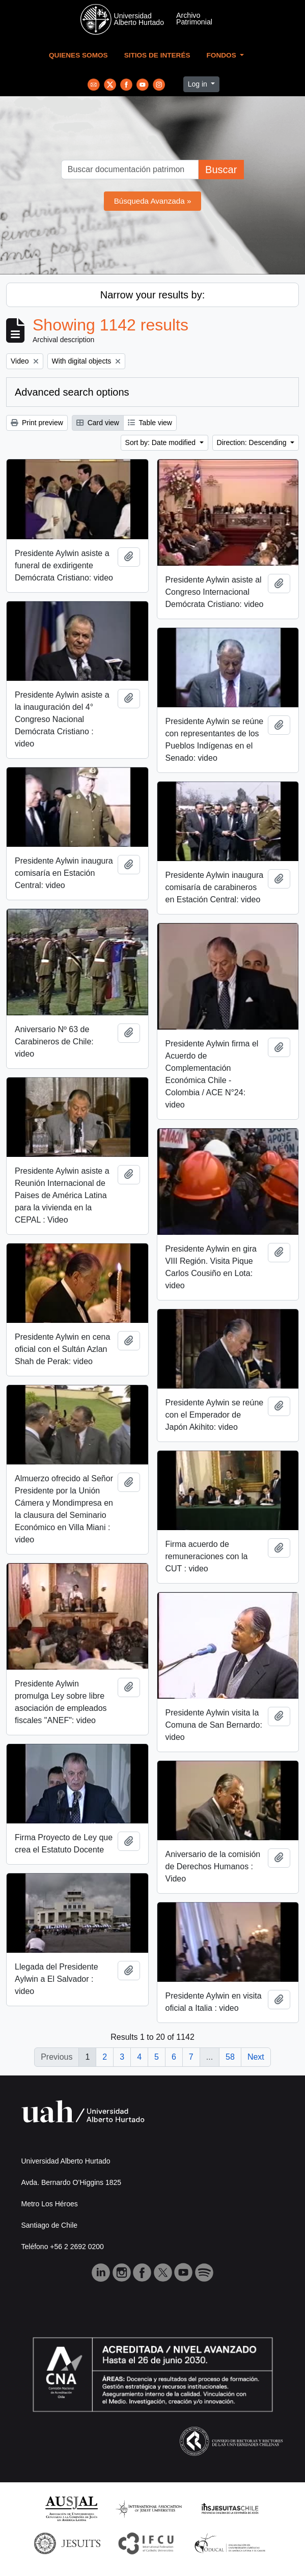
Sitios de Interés (157, 55)
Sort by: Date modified (161, 442)
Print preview (37, 423)
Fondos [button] (222, 55)
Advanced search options (72, 392)
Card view (97, 423)
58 (230, 2057)
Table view (150, 423)
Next (255, 2057)
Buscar (221, 169)
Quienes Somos (78, 55)
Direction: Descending (253, 442)
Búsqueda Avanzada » (152, 201)
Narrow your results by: (152, 294)
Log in (198, 84)
